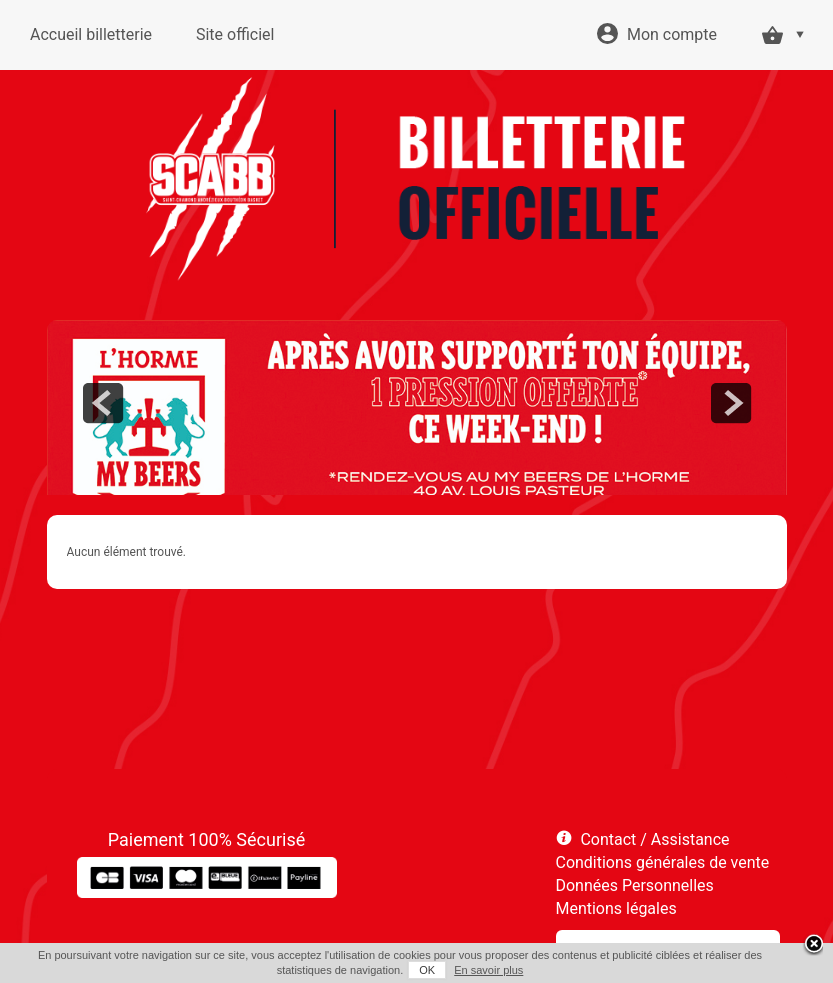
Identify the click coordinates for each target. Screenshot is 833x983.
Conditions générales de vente (663, 862)
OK (427, 970)
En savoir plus (488, 970)
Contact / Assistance (654, 839)
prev (103, 403)
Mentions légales (616, 908)
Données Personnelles (635, 885)
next (731, 403)
